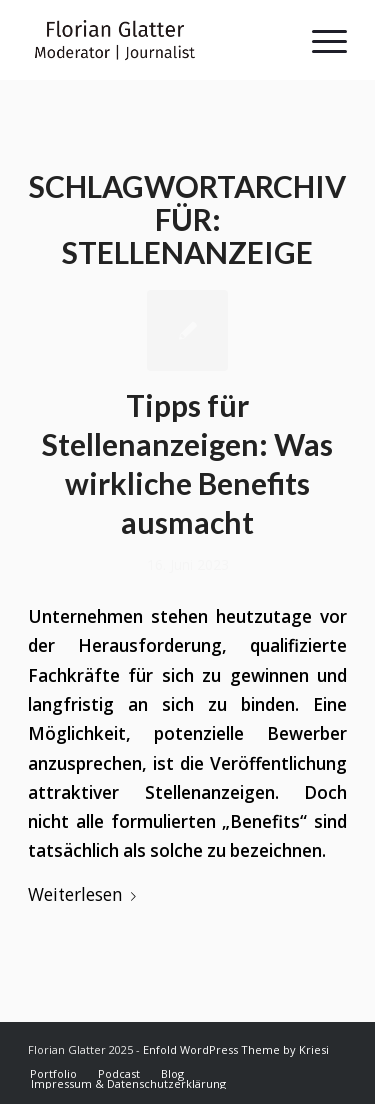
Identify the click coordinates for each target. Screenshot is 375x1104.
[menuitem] (53, 1074)
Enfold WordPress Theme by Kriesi (236, 1049)
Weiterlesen (86, 894)
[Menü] (319, 40)
